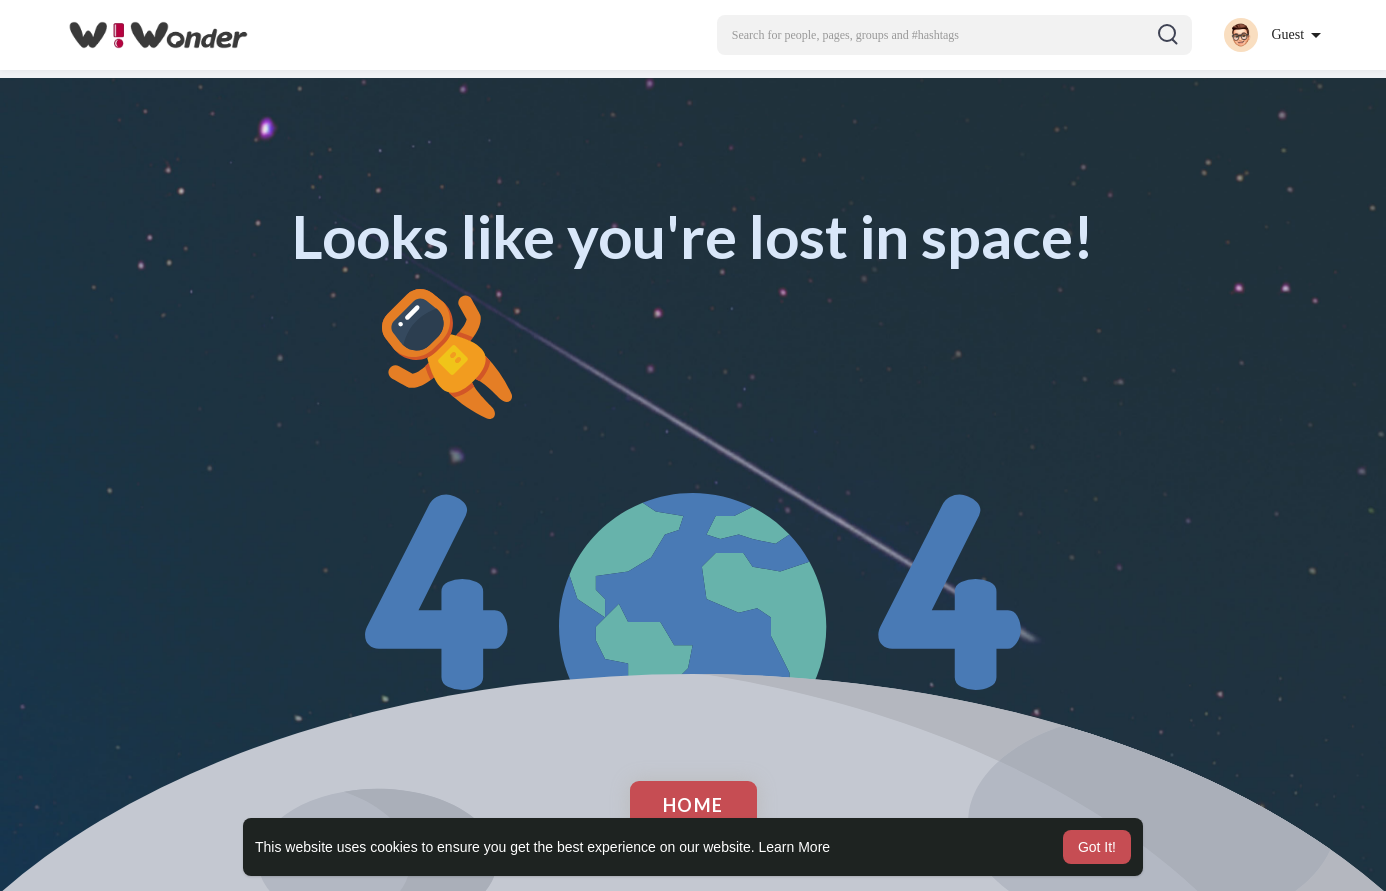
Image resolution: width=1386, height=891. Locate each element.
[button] (954, 35)
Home (693, 805)
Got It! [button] (1097, 847)
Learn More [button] (795, 847)
